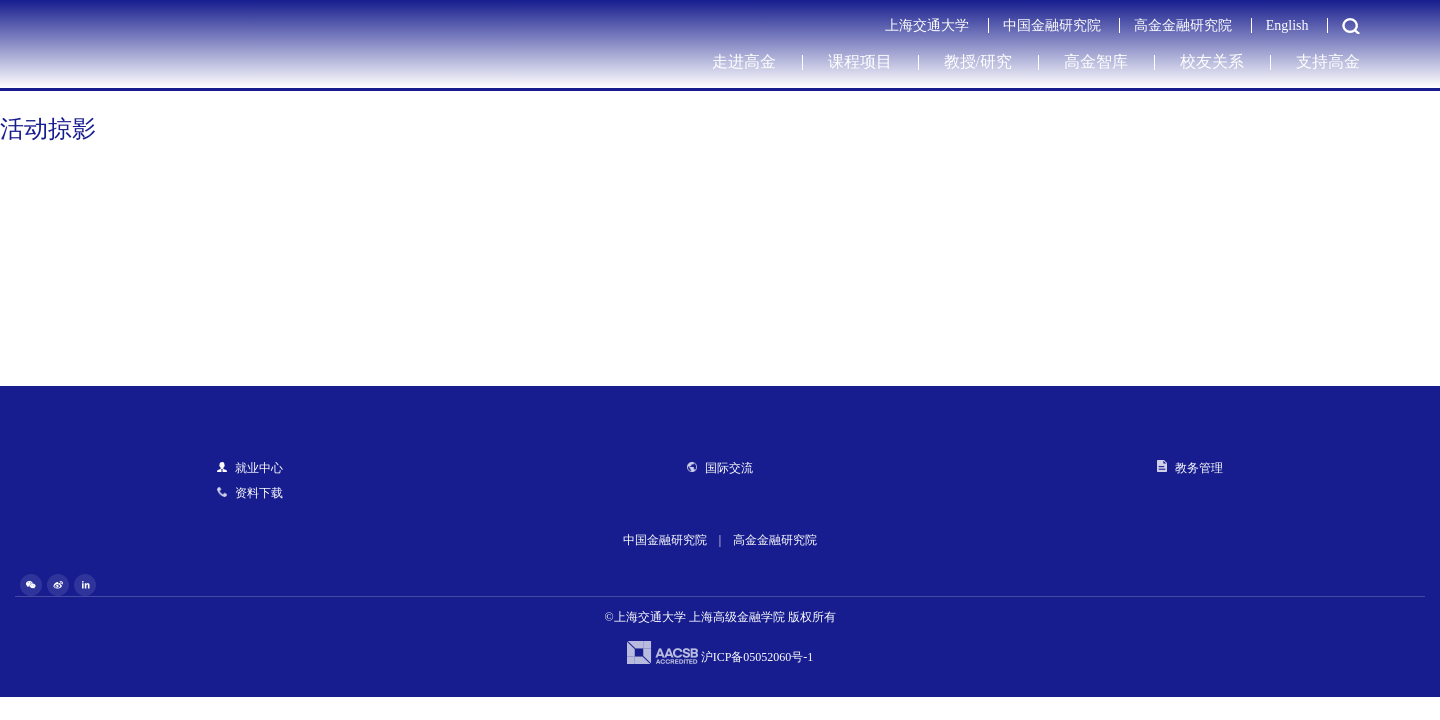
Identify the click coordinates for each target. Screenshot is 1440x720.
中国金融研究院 (1052, 25)
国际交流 (720, 468)
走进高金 (744, 61)
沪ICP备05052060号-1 (757, 657)
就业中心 (250, 468)
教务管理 (1190, 467)
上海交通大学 (927, 25)
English (1287, 25)
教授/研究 (978, 61)
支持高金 (1328, 61)
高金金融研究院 (1183, 25)
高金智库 (1096, 61)
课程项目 (860, 61)
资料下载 (250, 493)
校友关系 (1212, 61)
